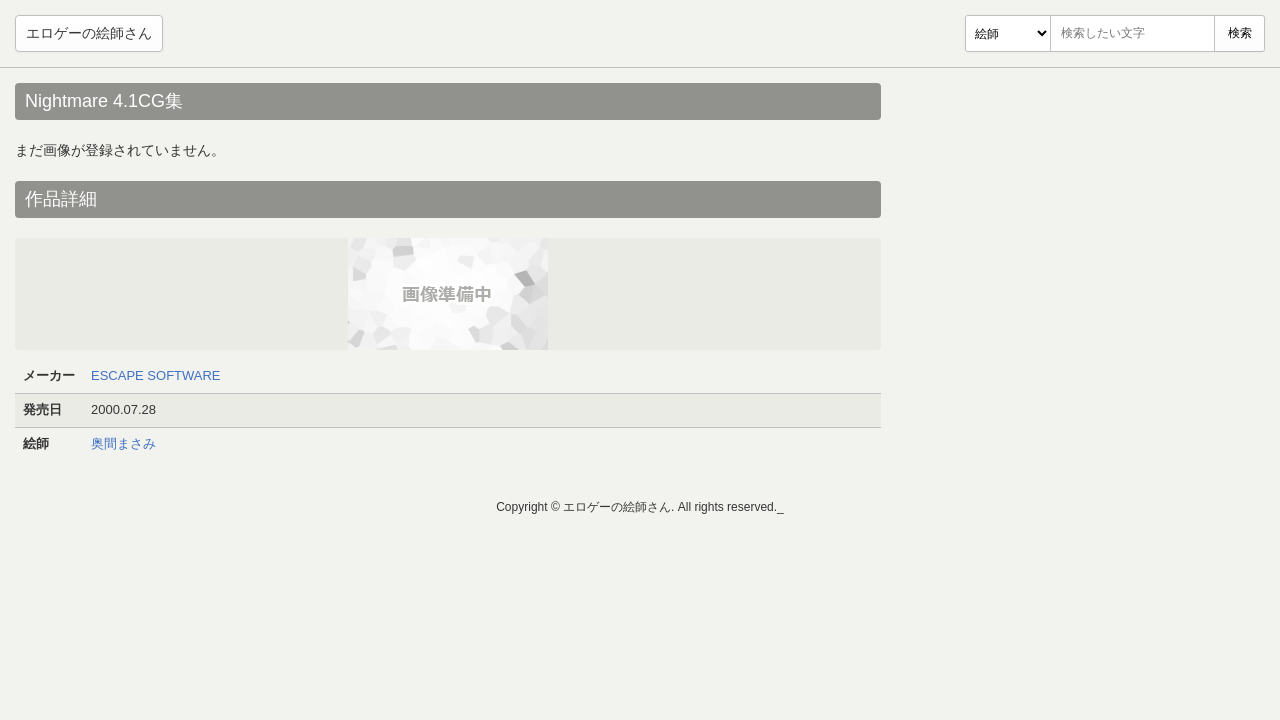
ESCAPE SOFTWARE (156, 375)
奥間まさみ (123, 443)
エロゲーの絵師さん (89, 33)
